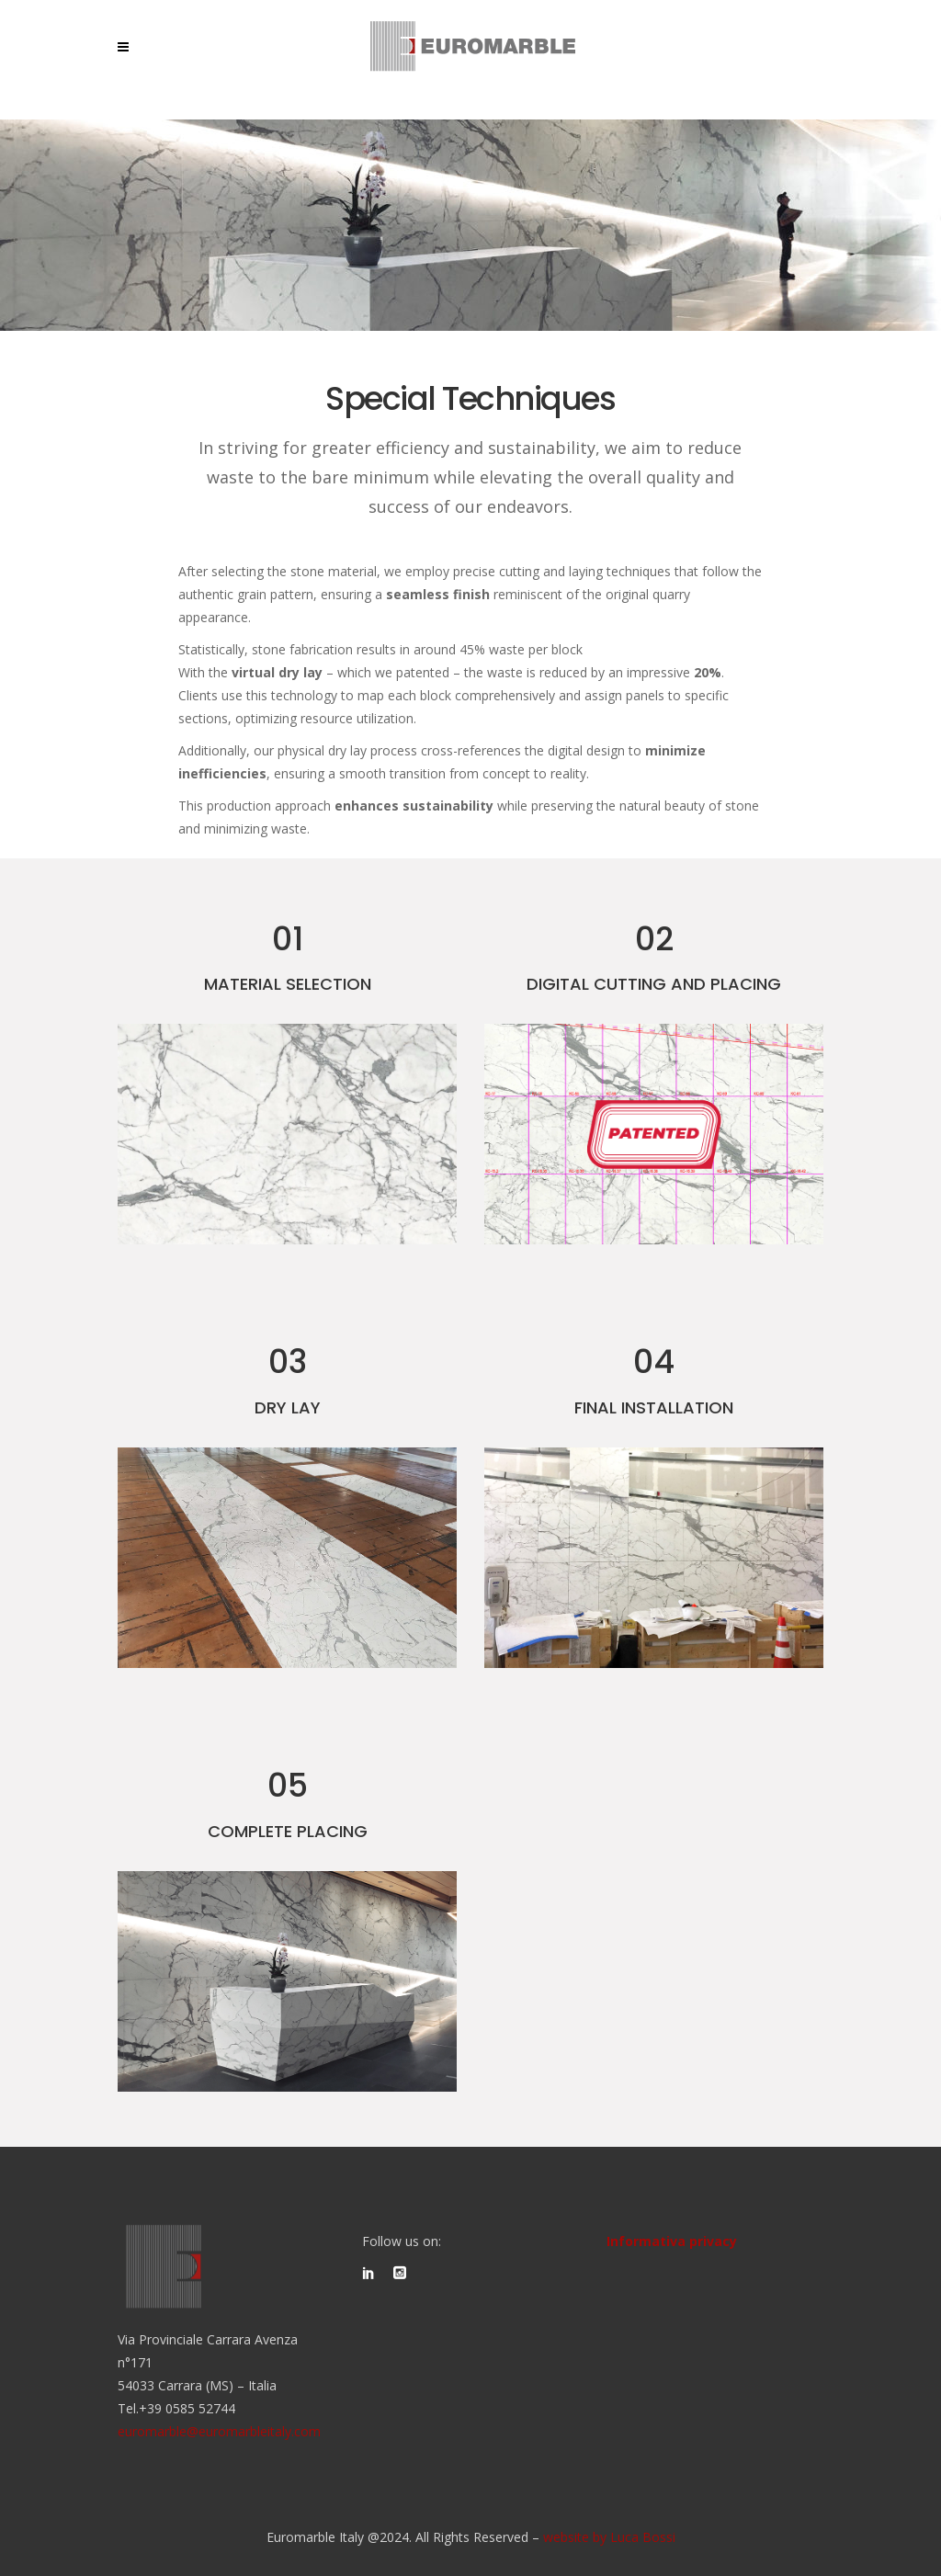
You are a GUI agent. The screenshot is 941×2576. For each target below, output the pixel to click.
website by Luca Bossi (609, 2537)
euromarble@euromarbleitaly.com (219, 2431)
